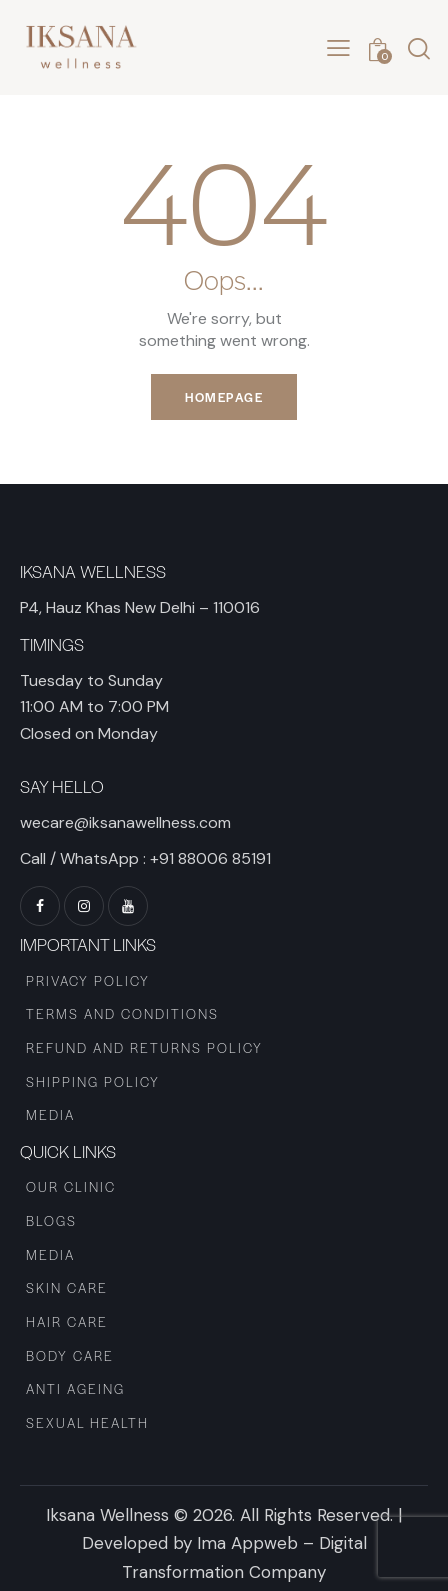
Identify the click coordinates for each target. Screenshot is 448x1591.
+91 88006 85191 (210, 858)
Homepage (224, 397)
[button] (338, 48)
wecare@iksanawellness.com (125, 822)
